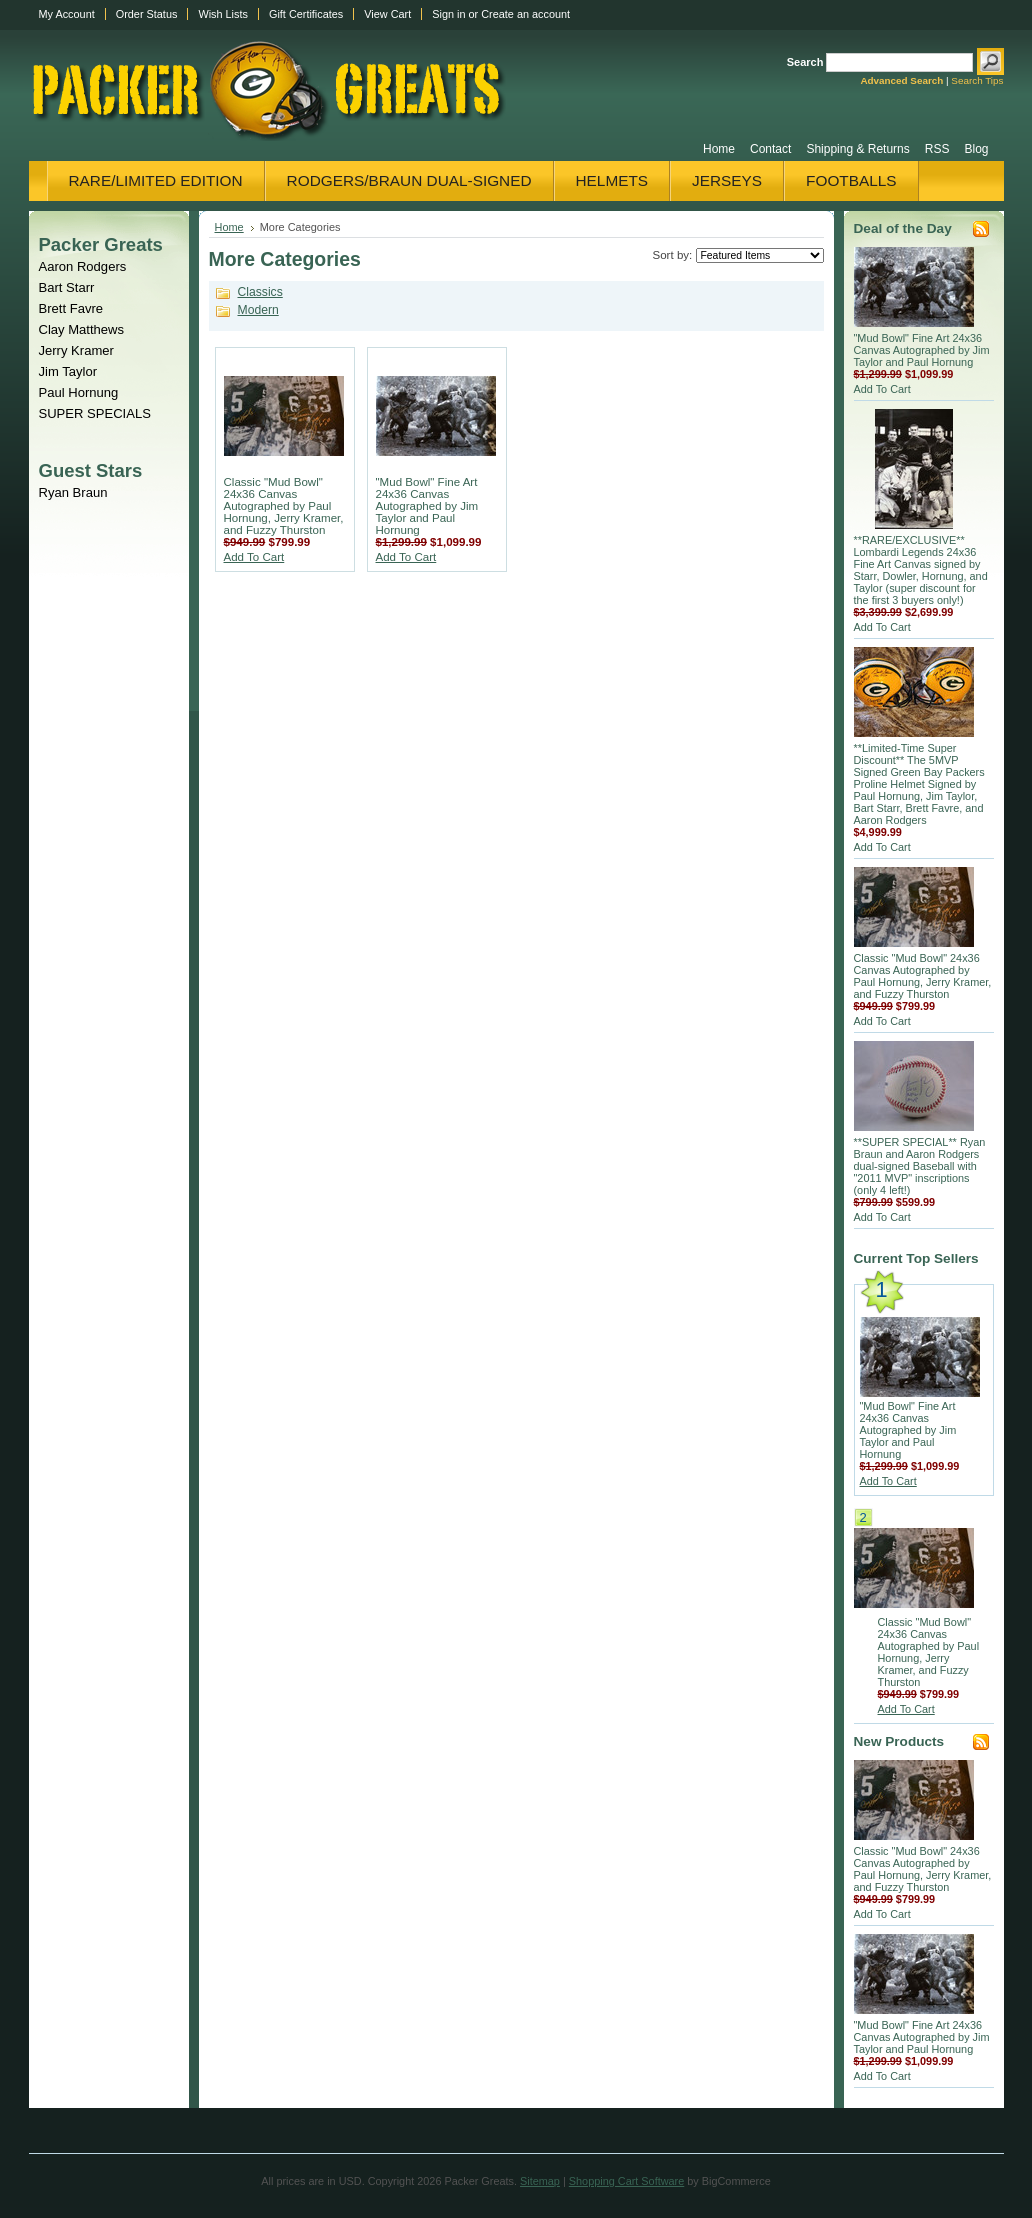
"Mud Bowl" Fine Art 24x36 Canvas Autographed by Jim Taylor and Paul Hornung (427, 506)
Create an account (525, 14)
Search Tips (977, 80)
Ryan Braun (73, 492)
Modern (258, 310)
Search (805, 62)
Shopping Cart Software (626, 2181)
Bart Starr (67, 287)
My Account (67, 14)
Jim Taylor (68, 371)
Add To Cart (254, 557)
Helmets (612, 180)
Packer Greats (101, 244)
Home (229, 227)
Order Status (147, 14)
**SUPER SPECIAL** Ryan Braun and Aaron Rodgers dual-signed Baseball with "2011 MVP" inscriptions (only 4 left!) (920, 1166)
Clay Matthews (82, 329)
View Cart (387, 14)
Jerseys (727, 180)
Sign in (448, 14)
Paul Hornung (79, 392)
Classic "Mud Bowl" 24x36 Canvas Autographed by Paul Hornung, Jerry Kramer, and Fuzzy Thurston (284, 506)
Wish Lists (223, 14)
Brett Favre (71, 308)
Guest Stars (91, 470)
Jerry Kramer (76, 350)
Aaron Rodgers (83, 266)
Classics (260, 292)
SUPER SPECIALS (95, 413)
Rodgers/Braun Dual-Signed (409, 180)
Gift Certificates (306, 14)
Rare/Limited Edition (156, 180)
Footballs (851, 180)
